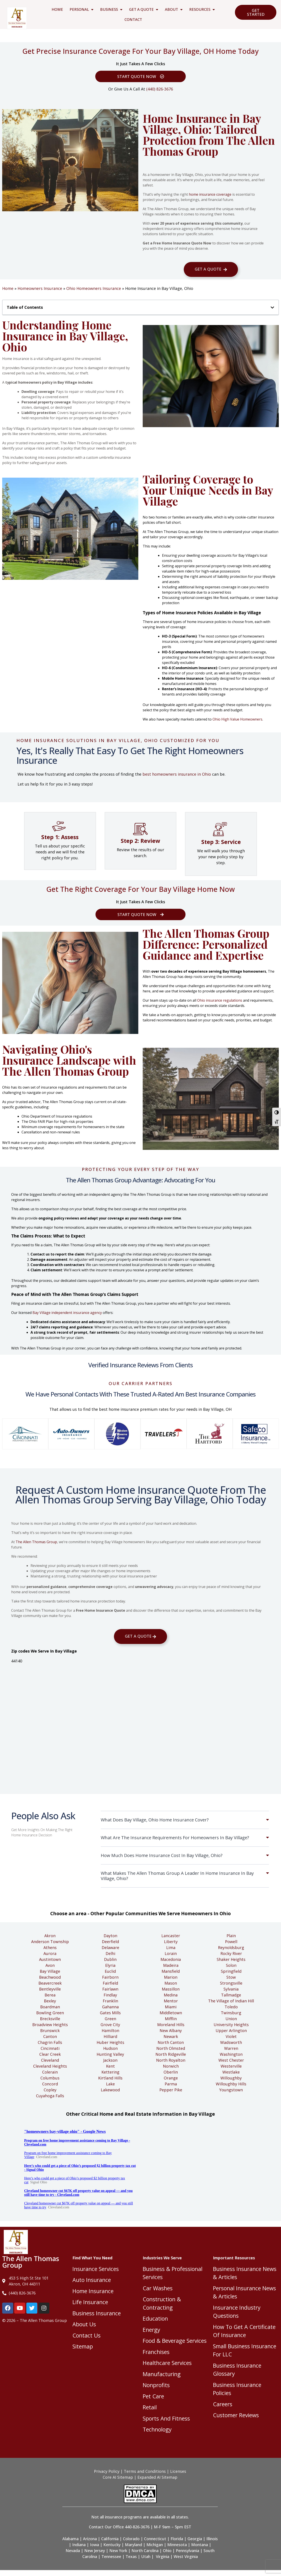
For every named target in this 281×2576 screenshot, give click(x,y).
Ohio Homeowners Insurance (93, 288)
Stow (231, 1977)
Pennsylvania (187, 2550)
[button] (272, 307)
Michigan (154, 2544)
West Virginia (186, 2556)
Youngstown (231, 2089)
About (174, 9)
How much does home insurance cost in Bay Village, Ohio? (161, 1855)
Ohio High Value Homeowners (237, 719)
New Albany (171, 2030)
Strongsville (231, 1983)
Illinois (212, 2538)
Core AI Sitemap (118, 2477)
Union (231, 2018)
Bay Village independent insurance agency (67, 1312)
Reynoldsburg (231, 1947)
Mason (170, 1983)
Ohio (167, 2550)
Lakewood (110, 2089)
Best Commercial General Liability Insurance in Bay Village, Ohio (201, 2169)
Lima (170, 1947)
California (110, 2538)
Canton (50, 2036)
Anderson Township (50, 1941)
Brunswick (50, 2030)
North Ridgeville (170, 2054)
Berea (50, 1995)
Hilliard (110, 2036)
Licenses (178, 2471)
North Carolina (145, 2550)
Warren (231, 2048)
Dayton (110, 1935)
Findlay (110, 1995)
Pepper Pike (170, 2089)
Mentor (171, 2000)
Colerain (50, 2072)
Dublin (110, 1959)
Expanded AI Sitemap (157, 2477)
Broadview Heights (50, 2024)
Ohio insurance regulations (219, 1000)
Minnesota (177, 2544)
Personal (82, 9)
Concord (50, 2083)
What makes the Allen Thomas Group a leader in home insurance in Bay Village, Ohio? (177, 1875)
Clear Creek (50, 2054)
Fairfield (110, 1983)
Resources (202, 9)
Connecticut (155, 2538)
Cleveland (50, 2060)
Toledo (231, 2006)
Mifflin (171, 2018)
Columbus (49, 2078)
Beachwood (50, 1977)
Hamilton (110, 2030)
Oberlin (171, 2072)
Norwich (171, 2066)
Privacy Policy (106, 2471)
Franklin (110, 2000)
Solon (231, 1965)
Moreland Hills (170, 2024)
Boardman (50, 2006)
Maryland (133, 2544)
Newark (171, 2036)
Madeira (170, 1965)
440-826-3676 (137, 2526)
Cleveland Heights (50, 2066)
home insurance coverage (210, 194)
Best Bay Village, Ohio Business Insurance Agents (80, 1716)
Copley (50, 2089)
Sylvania (231, 1989)
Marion (170, 1977)
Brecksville (50, 2018)
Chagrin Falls (50, 2042)
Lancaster (170, 1935)
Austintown (50, 1959)
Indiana (79, 2544)
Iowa (94, 2544)
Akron (50, 1935)
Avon (50, 1965)
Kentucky (112, 2544)
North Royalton (170, 2060)
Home (57, 9)
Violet (231, 2036)
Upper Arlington (231, 2030)
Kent (110, 2066)
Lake (110, 2083)
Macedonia (170, 1959)
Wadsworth (231, 2042)
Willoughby (231, 2078)
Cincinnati (50, 2048)
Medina (171, 1995)
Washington (231, 2054)
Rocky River (231, 1953)
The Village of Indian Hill (231, 2000)
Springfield (231, 1971)
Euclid (110, 1971)
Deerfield (110, 1941)
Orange (171, 2078)
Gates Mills (110, 2012)
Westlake (231, 2072)
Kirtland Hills (110, 2078)
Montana (199, 2544)
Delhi (110, 1953)
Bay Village (50, 1971)
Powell (231, 1941)
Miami (171, 2006)
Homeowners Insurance (40, 288)
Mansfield (171, 1971)
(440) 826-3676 (159, 89)
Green (110, 2018)
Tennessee (111, 2556)
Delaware (110, 1947)
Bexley (50, 2000)
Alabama (70, 2538)
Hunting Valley (110, 2054)
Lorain (171, 1953)
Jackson (110, 2060)
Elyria (110, 1965)
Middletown (171, 2012)
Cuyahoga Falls (50, 2095)
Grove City (110, 2024)
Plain (231, 1935)
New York (118, 2550)
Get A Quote (143, 9)
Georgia (194, 2538)
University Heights (231, 2024)
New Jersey (94, 2550)
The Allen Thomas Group (36, 1541)
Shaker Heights (231, 1959)
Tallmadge (231, 1995)
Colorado (131, 2538)
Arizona (90, 2538)
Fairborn (110, 1977)
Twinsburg (231, 2012)
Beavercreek (50, 1983)
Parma (171, 2083)
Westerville (231, 2066)
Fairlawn (110, 1989)
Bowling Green (50, 2012)
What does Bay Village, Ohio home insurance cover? (155, 1820)
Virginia (162, 2556)
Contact (133, 19)
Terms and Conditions (145, 2471)
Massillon (171, 1989)
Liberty (171, 1941)
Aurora (49, 1953)
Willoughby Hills (231, 2083)
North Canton (171, 2042)
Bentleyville (50, 1989)
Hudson (110, 2048)
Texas (131, 2556)
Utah (145, 2556)
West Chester (231, 2060)
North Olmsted (170, 2048)
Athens (50, 1947)
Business (111, 9)
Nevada (73, 2550)
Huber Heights (110, 2042)
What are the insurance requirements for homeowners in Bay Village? (175, 1838)
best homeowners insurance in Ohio (176, 774)
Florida (177, 2538)
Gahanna (110, 2006)
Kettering (110, 2072)
